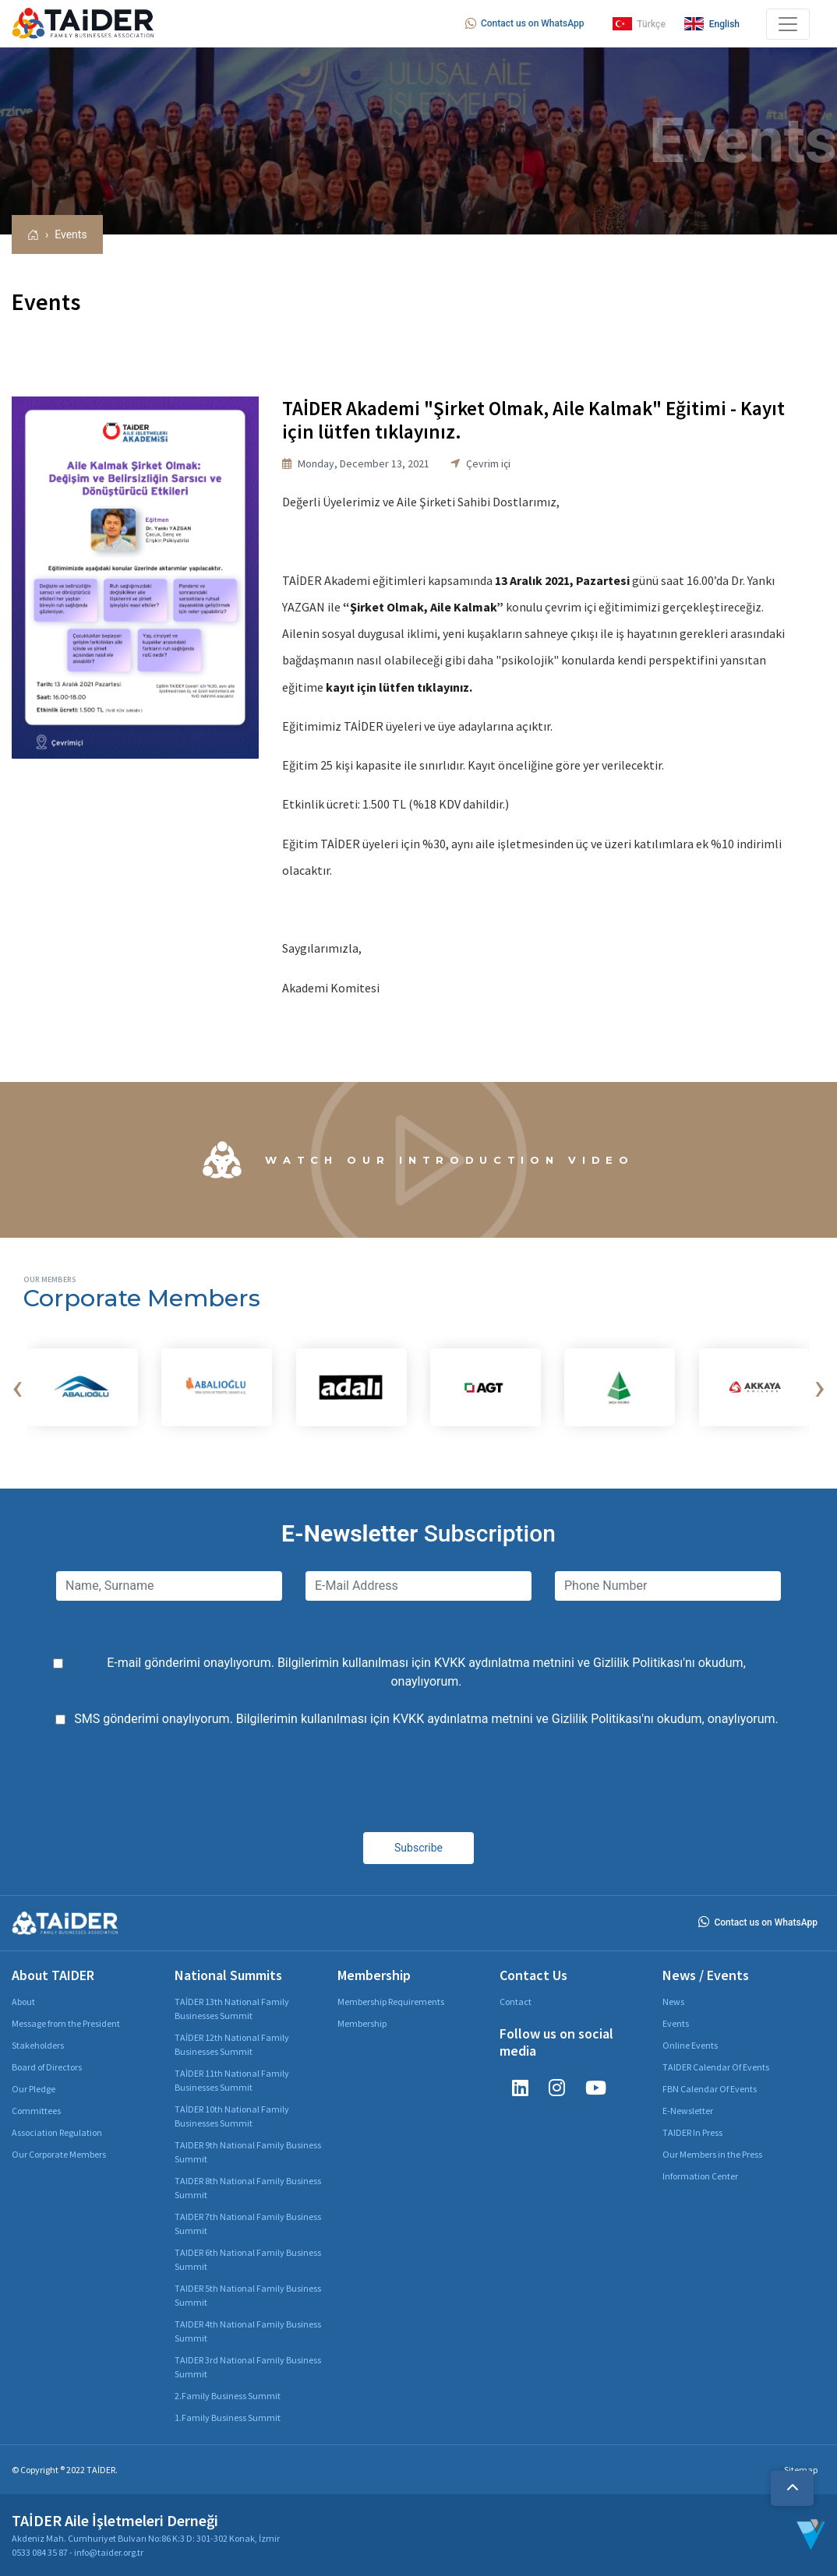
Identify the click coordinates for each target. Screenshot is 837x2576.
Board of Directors (47, 2067)
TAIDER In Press (692, 2132)
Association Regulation (57, 2132)
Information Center (700, 2176)
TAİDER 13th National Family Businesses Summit (232, 2008)
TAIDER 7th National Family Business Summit (248, 2223)
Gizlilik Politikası (638, 1662)
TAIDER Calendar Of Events (715, 2067)
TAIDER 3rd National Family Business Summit (248, 2367)
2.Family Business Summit (228, 2396)
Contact (516, 2001)
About (23, 2001)
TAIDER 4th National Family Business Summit (248, 2331)
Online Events (690, 2045)
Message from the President (66, 2023)
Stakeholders (38, 2045)
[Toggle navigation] (788, 24)
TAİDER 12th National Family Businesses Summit (232, 2044)
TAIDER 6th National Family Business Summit (248, 2259)
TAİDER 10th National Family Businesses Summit (232, 2116)
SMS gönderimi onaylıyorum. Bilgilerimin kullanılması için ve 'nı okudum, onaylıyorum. (426, 1718)
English (712, 23)
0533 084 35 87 (40, 2552)
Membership (362, 2023)
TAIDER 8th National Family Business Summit (248, 2188)
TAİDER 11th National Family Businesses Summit (232, 2080)
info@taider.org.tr (108, 2552)
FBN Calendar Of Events (709, 2089)
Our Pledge (33, 2089)
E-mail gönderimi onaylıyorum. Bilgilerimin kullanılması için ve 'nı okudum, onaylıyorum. (426, 1672)
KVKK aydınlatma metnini (504, 1662)
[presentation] (17, 1387)
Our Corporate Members (59, 2154)
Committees (36, 2110)
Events (71, 234)
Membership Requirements (390, 2001)
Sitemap (801, 2470)
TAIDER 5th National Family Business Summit (248, 2295)
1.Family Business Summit (228, 2417)
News (673, 2001)
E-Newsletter (687, 2110)
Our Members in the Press (712, 2154)
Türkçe (639, 23)
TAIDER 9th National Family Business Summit (248, 2152)
